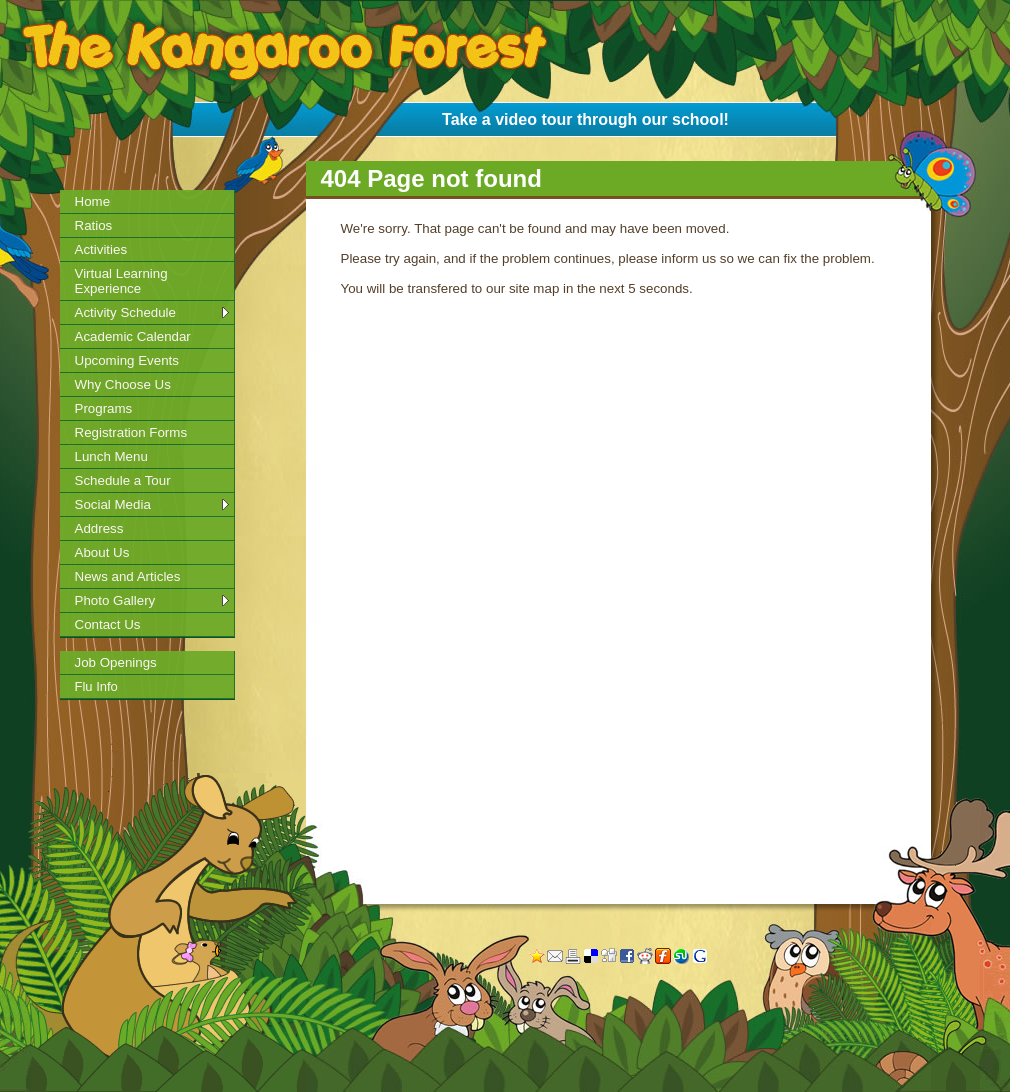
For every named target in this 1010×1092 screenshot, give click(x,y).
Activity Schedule (126, 312)
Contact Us (108, 624)
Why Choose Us (123, 384)
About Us (102, 552)
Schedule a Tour (123, 480)
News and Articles (128, 576)
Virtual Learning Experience (121, 281)
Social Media (113, 504)
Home (93, 201)
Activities (101, 249)
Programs (104, 408)
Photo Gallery (115, 600)
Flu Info (96, 686)
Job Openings (116, 662)
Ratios (94, 225)
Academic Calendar (133, 336)
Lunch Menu (111, 456)
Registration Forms (131, 432)
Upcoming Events (127, 360)
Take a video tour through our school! (585, 119)
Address (99, 528)
